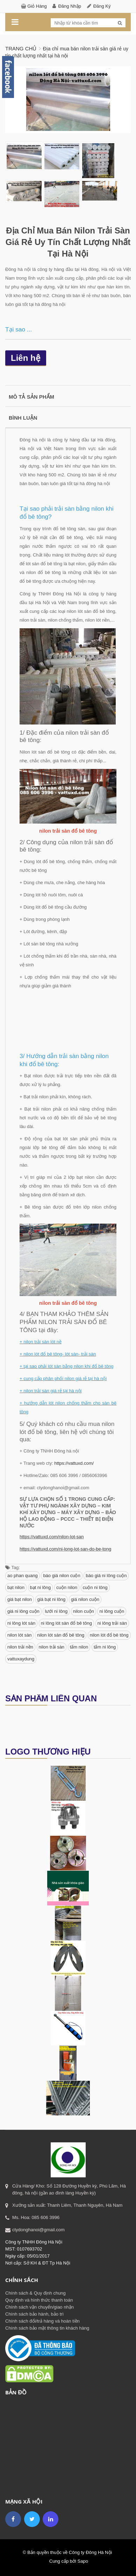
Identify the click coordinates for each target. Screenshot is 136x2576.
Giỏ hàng (37, 6)
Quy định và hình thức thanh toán (39, 2300)
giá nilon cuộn (85, 1599)
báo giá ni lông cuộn (106, 1575)
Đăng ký (102, 6)
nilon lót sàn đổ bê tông (60, 1635)
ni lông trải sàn (112, 1623)
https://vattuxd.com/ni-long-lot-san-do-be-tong (65, 1549)
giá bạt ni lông (51, 1599)
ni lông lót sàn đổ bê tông (66, 1623)
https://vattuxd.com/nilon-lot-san (52, 1536)
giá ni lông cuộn (23, 1611)
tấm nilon (79, 1647)
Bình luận (23, 418)
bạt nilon (15, 1587)
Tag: (12, 1567)
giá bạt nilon (19, 1599)
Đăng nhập (69, 6)
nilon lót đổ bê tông (109, 1635)
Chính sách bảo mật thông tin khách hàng (47, 2328)
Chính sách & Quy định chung (35, 2293)
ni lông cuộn (111, 1611)
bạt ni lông (40, 1587)
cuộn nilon (66, 1587)
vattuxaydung (20, 1658)
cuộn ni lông (95, 1587)
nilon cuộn (83, 1611)
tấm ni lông (105, 1647)
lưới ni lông (56, 1611)
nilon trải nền (20, 1647)
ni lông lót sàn (21, 1623)
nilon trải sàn (51, 1647)
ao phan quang (22, 1575)
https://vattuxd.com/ (74, 1463)
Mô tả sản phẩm (31, 397)
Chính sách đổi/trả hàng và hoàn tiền (42, 2321)
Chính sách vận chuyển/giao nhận (39, 2307)
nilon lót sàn (19, 1635)
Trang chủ (20, 48)
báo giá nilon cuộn (61, 1575)
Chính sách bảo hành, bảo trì (34, 2314)
